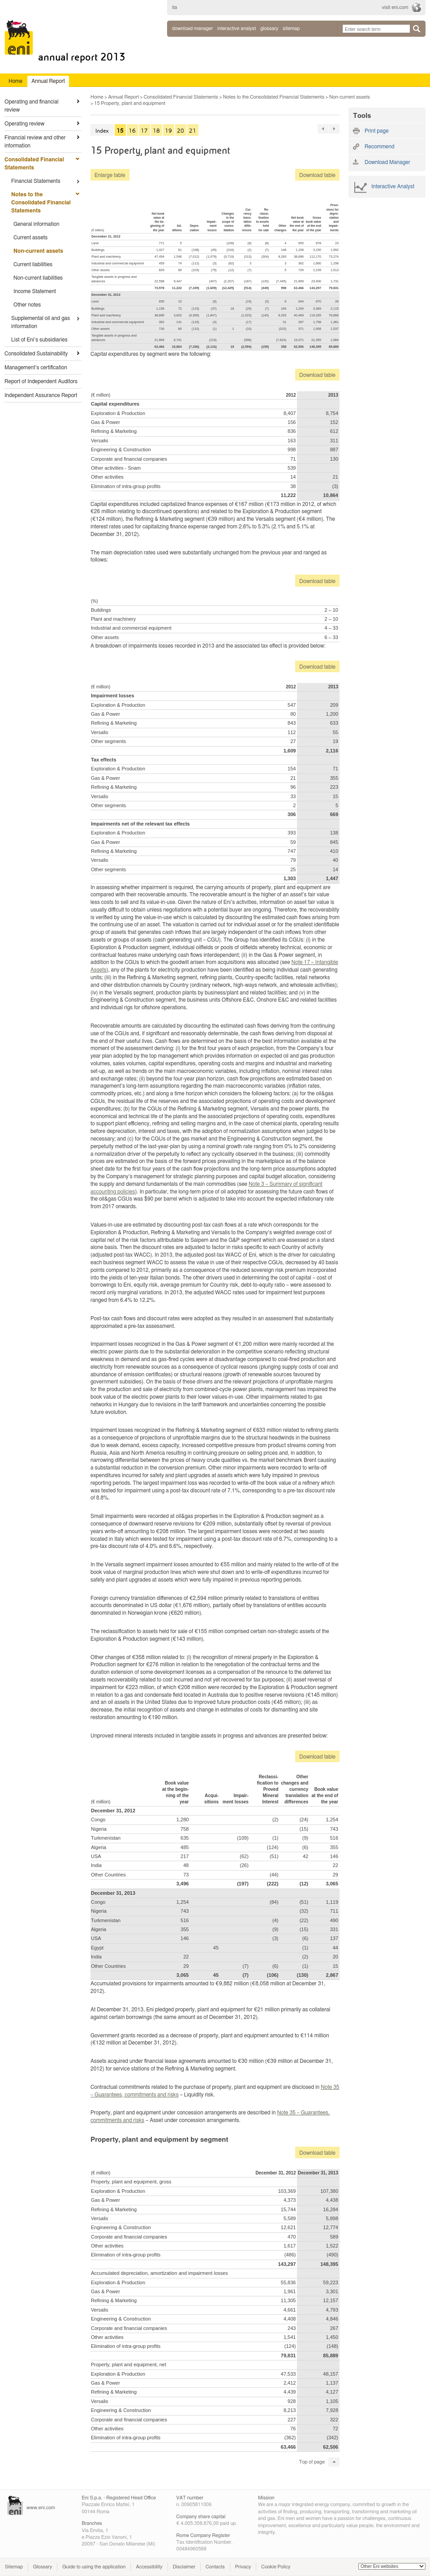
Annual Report (123, 97)
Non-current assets (38, 251)
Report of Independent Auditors (40, 381)
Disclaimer (184, 2566)
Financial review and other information (34, 141)
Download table (315, 175)
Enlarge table (110, 175)
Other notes (27, 304)
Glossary (42, 2566)
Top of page (312, 2461)
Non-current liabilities (38, 278)
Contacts (215, 2566)
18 (156, 131)
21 (192, 131)
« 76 (323, 129)
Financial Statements (35, 181)
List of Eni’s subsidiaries (39, 339)
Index (102, 131)
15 (120, 131)
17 (144, 131)
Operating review (24, 123)
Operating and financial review (31, 105)
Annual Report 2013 (81, 57)
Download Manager (192, 28)
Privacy (243, 2566)
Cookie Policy (275, 2566)
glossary (269, 28)
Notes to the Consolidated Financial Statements (41, 202)
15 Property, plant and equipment (129, 103)
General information (36, 224)
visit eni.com (395, 7)
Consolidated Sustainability (36, 353)
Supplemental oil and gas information (40, 322)
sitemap (291, 28)
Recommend (379, 146)
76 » (334, 129)
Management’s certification (35, 367)
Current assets (30, 237)
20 (180, 131)
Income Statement (34, 291)
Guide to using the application (93, 2566)
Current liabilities (32, 264)
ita (174, 7)
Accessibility (149, 2566)
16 (132, 131)
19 (168, 131)
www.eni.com (40, 2507)
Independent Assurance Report (40, 395)
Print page (377, 131)
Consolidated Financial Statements (34, 163)
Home (96, 97)
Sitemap (14, 2566)
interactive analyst (236, 28)
